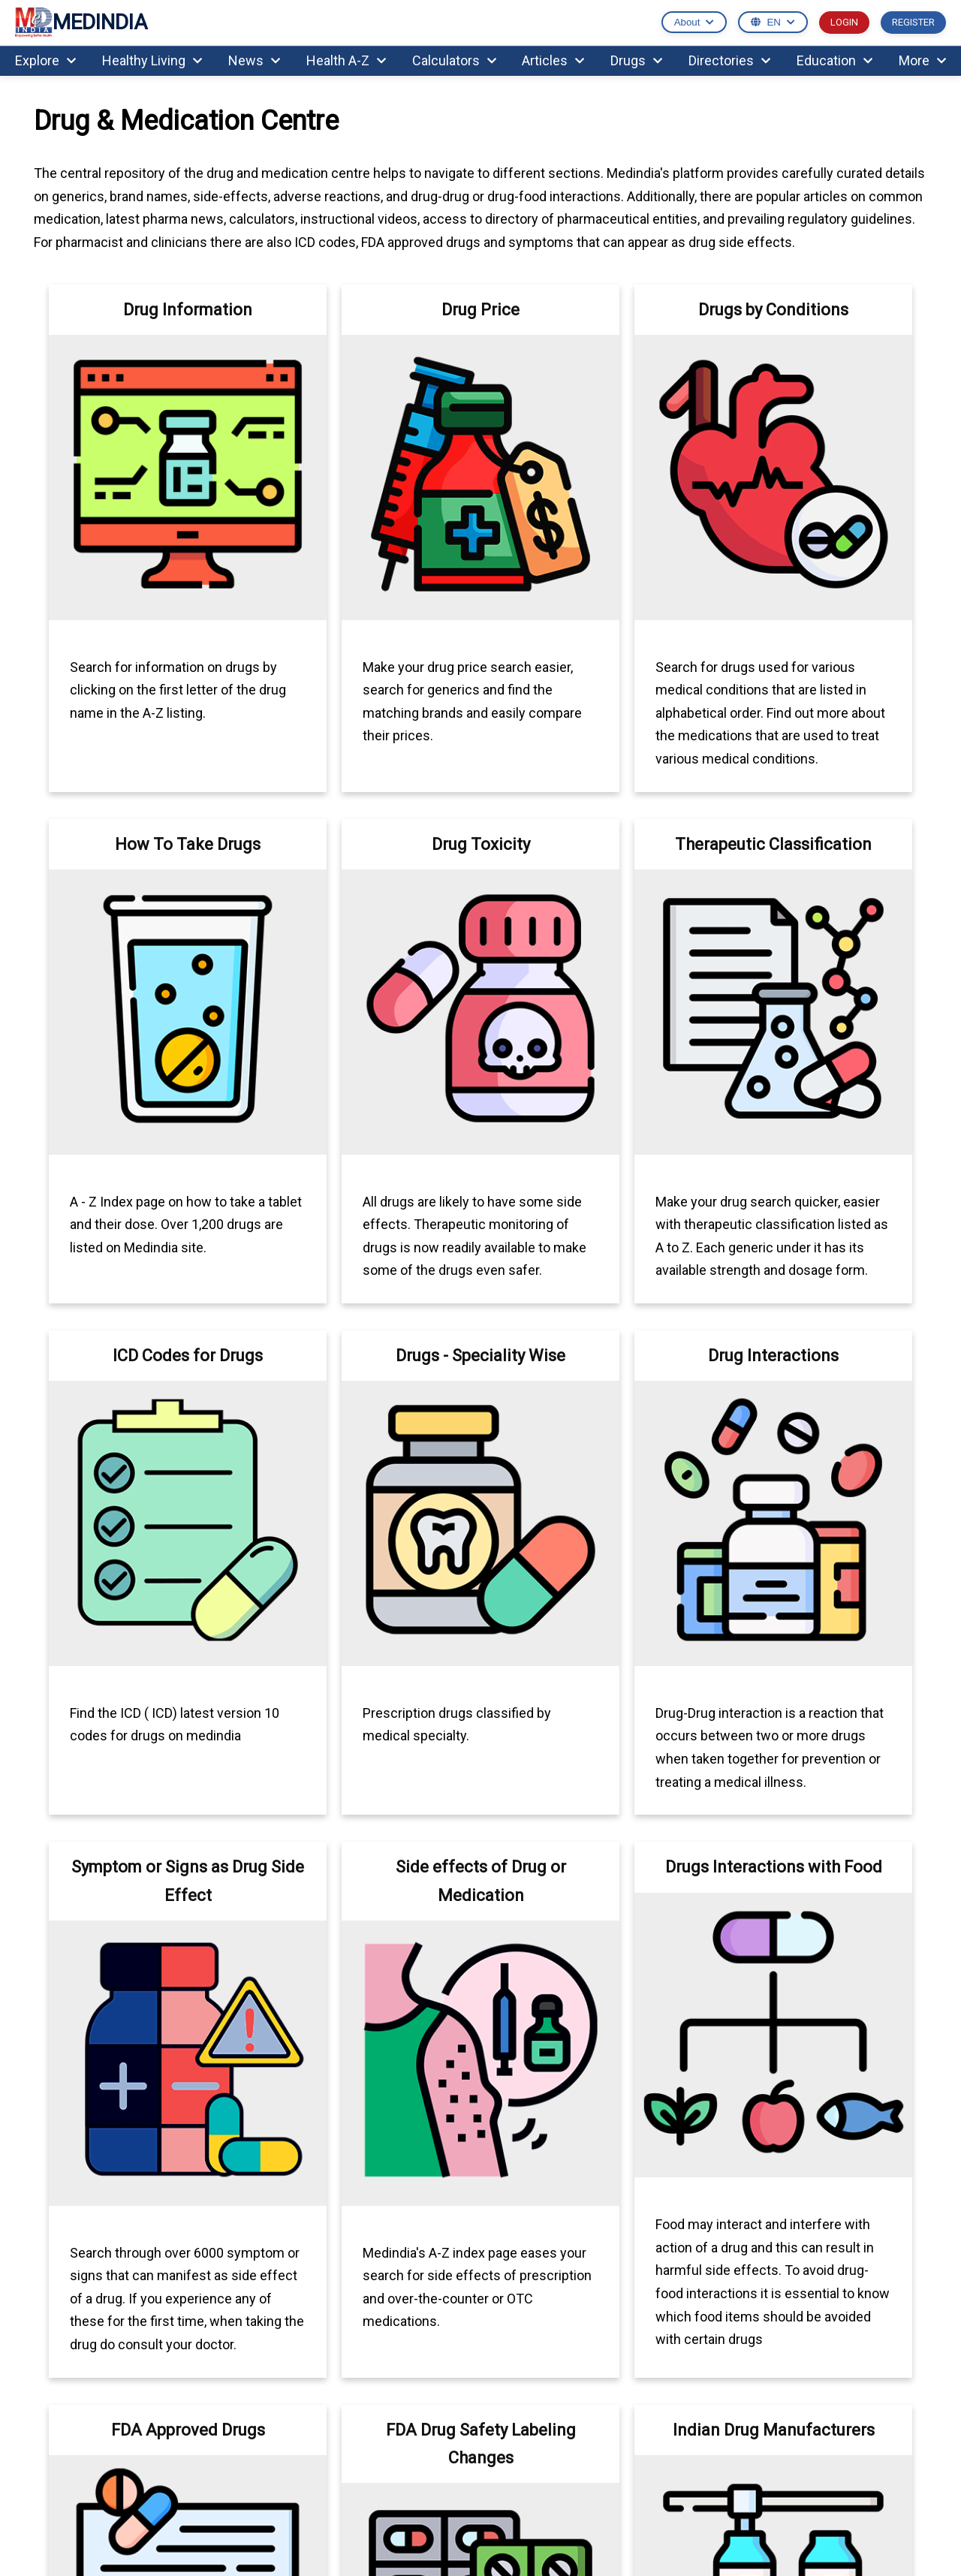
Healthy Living (152, 60)
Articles (553, 60)
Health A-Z (346, 60)
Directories (729, 60)
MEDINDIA (81, 23)
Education (834, 60)
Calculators (454, 60)
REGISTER (913, 22)
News (254, 60)
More (922, 60)
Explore (45, 60)
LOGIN (844, 22)
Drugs (636, 60)
